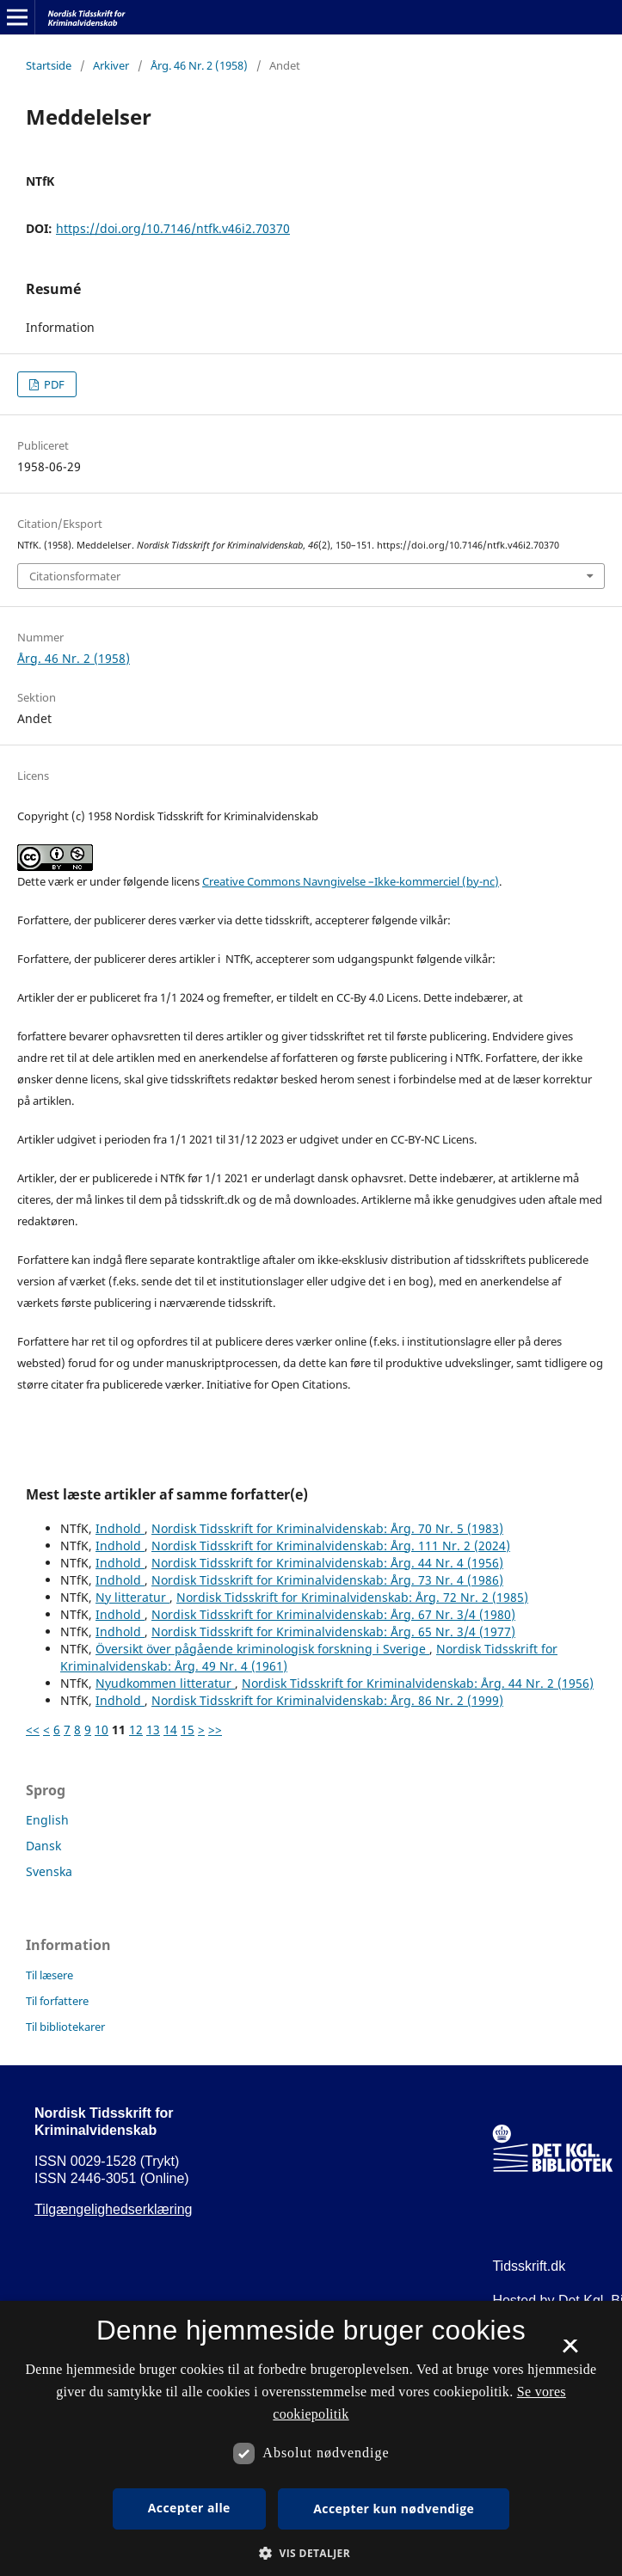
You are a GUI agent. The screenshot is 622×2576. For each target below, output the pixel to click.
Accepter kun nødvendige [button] (393, 2508)
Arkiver (111, 65)
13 (153, 1729)
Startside (48, 65)
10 (101, 1729)
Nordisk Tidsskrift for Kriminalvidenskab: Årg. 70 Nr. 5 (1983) (327, 1528)
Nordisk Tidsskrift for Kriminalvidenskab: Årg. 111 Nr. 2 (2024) (330, 1545)
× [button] (570, 2352)
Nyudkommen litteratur (165, 1683)
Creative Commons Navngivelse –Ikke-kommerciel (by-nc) (350, 881)
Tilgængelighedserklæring (113, 2209)
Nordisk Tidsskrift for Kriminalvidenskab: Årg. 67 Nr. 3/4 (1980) (333, 1614)
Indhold (120, 1528)
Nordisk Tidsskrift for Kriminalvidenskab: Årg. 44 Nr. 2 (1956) (418, 1683)
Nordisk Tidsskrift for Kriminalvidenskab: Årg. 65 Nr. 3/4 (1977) (333, 1631)
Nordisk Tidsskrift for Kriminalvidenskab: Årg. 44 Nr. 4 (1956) (327, 1563)
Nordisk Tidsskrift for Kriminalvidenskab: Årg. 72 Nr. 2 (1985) (352, 1597)
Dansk (43, 1845)
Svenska (49, 1871)
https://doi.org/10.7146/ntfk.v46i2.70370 (173, 228)
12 (136, 1729)
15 (187, 1729)
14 (170, 1729)
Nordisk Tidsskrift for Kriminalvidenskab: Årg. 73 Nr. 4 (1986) (327, 1580)
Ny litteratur (132, 1597)
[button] (311, 2553)
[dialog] (311, 2438)
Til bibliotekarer (65, 2026)
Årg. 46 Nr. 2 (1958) (199, 65)
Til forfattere (57, 2001)
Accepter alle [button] (189, 2507)
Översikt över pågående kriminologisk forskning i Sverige (262, 1649)
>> (215, 1729)
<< (33, 1729)
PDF (53, 384)
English (47, 1820)
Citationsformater (74, 576)
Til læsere (49, 1975)
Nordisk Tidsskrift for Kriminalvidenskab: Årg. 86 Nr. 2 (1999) (327, 1700)
